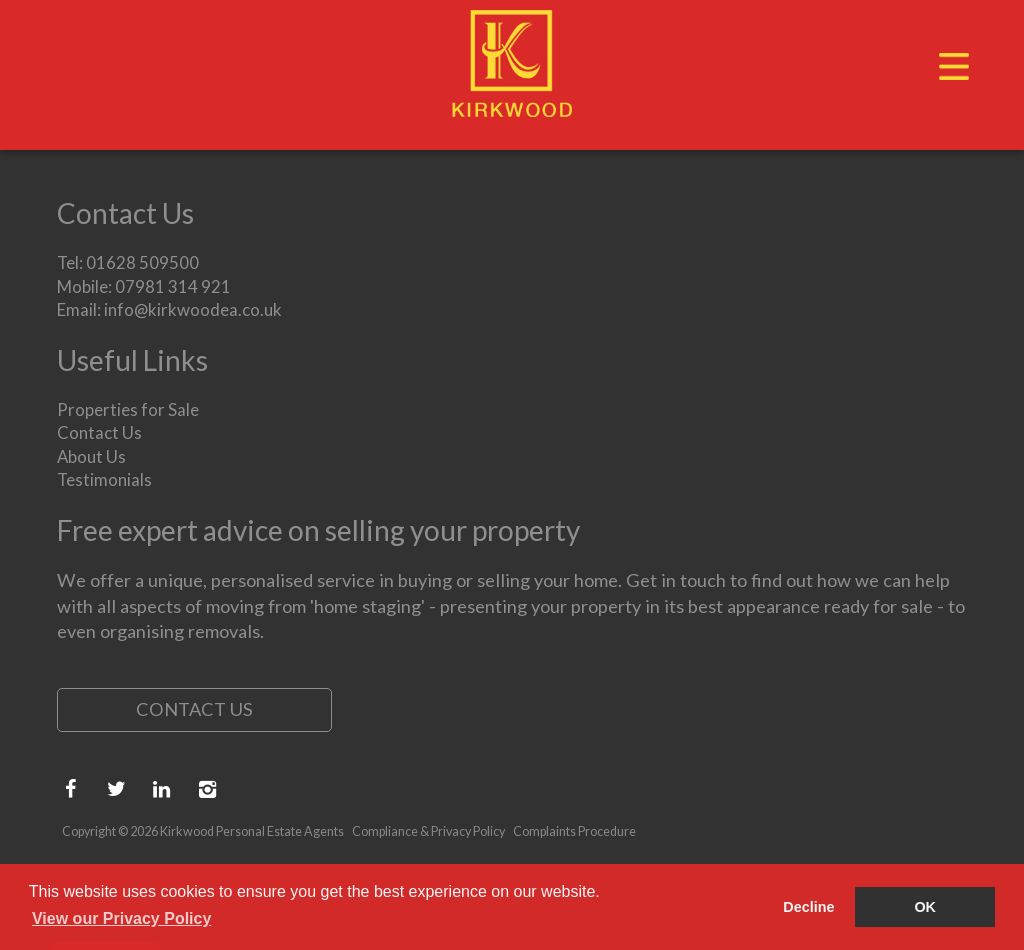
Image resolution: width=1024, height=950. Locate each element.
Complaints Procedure (574, 831)
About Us (91, 456)
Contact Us (99, 432)
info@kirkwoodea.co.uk (193, 309)
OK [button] (925, 907)
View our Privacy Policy (121, 918)
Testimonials (104, 479)
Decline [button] (808, 907)
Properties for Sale (128, 409)
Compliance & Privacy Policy (428, 831)
